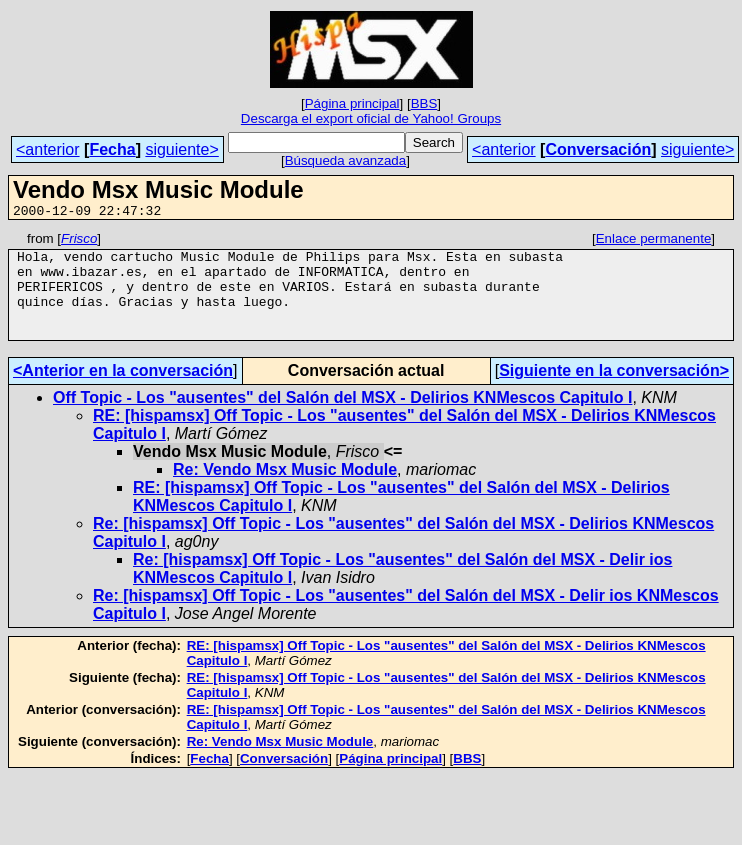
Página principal (352, 103)
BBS (424, 103)
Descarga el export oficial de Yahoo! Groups (371, 118)
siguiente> (181, 149)
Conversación (598, 149)
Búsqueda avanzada (346, 160)
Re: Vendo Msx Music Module (285, 490)
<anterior (48, 149)
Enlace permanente (654, 241)
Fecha (112, 149)
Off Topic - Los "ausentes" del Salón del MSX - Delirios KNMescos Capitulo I (342, 418)
